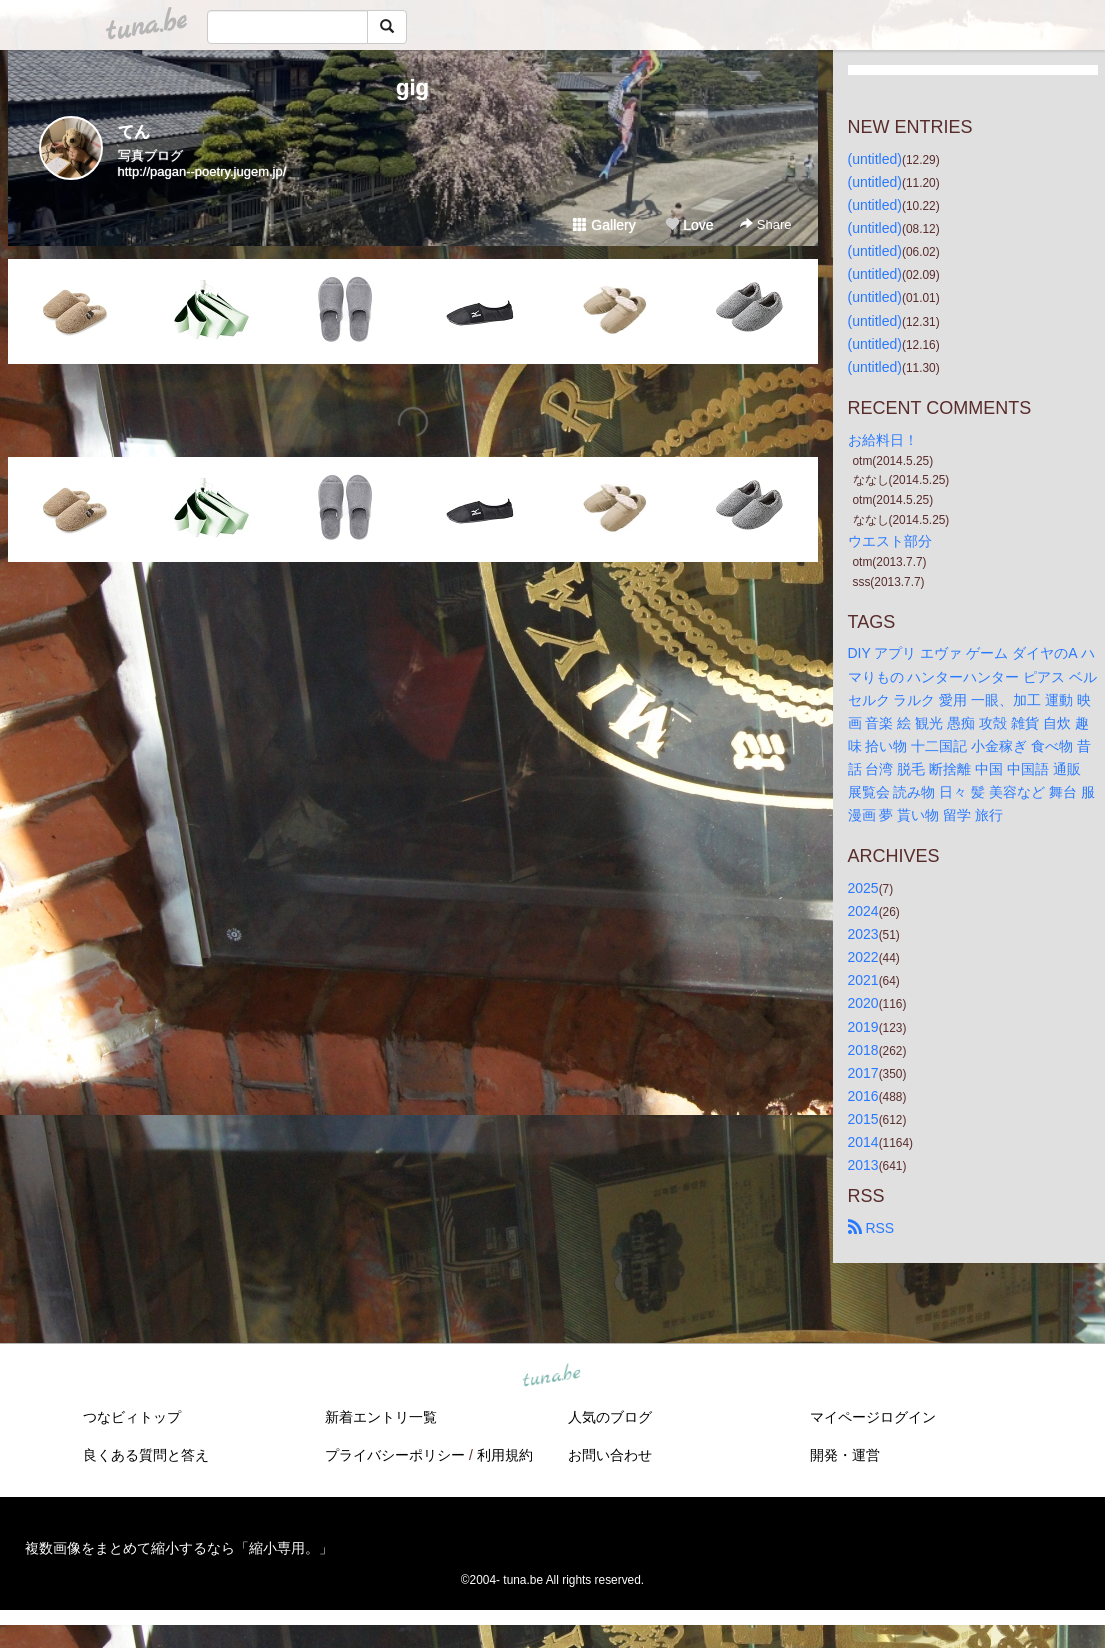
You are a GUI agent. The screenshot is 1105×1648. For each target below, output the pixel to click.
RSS (871, 1228)
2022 (863, 957)
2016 (863, 1096)
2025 (863, 888)
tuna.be (552, 1377)
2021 (863, 980)
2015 (863, 1119)
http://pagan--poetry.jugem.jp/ (202, 171)
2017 (863, 1073)
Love (689, 225)
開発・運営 (845, 1455)
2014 (863, 1142)
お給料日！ (883, 440)
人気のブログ (610, 1417)
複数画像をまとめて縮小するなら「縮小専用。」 (179, 1548)
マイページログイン (873, 1417)
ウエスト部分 (890, 541)
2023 (863, 934)
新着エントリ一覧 (381, 1417)
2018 (863, 1050)
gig (412, 87)
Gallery (604, 225)
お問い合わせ (610, 1455)
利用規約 (505, 1455)
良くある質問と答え (146, 1455)
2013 (863, 1165)
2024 (863, 911)
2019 (863, 1027)
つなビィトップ (132, 1417)
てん (134, 131)
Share (765, 224)
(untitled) (875, 159)
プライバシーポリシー (395, 1455)
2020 (863, 1003)
